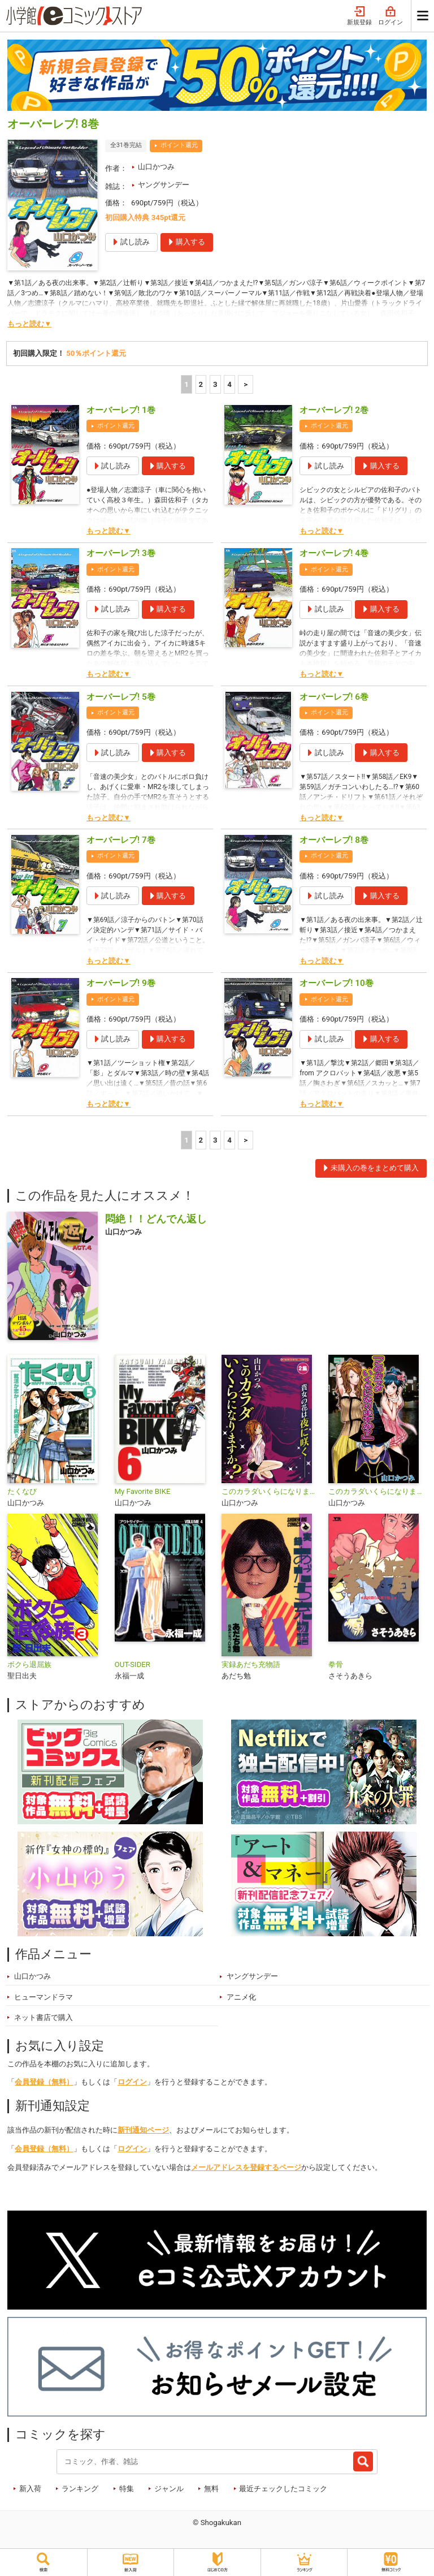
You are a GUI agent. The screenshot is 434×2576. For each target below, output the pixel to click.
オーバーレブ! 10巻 (337, 983)
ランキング (80, 2488)
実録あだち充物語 (251, 1664)
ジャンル (169, 2488)
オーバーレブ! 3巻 (120, 553)
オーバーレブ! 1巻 (120, 410)
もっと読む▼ (29, 324)
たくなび (22, 1491)
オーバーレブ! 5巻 (120, 697)
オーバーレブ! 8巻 (334, 840)
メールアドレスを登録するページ (246, 2167)
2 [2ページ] (201, 384)
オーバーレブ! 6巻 (334, 697)
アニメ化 (241, 1997)
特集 (126, 2488)
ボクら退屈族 (29, 1664)
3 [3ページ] (215, 384)
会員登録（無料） (44, 2082)
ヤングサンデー (163, 184)
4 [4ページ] (229, 384)
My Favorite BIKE (143, 1491)
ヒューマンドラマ (43, 1997)
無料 (211, 2488)
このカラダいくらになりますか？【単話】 (377, 1491)
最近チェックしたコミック (283, 2488)
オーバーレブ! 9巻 (120, 983)
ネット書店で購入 (43, 2017)
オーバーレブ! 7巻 (120, 840)
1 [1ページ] (186, 384)
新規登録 (359, 16)
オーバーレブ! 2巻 (334, 410)
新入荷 (30, 2488)
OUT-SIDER (132, 1664)
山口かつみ (156, 166)
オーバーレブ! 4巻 (334, 553)
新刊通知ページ (143, 2130)
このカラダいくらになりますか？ (270, 1491)
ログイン (390, 16)
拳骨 (335, 1664)
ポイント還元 (179, 145)
